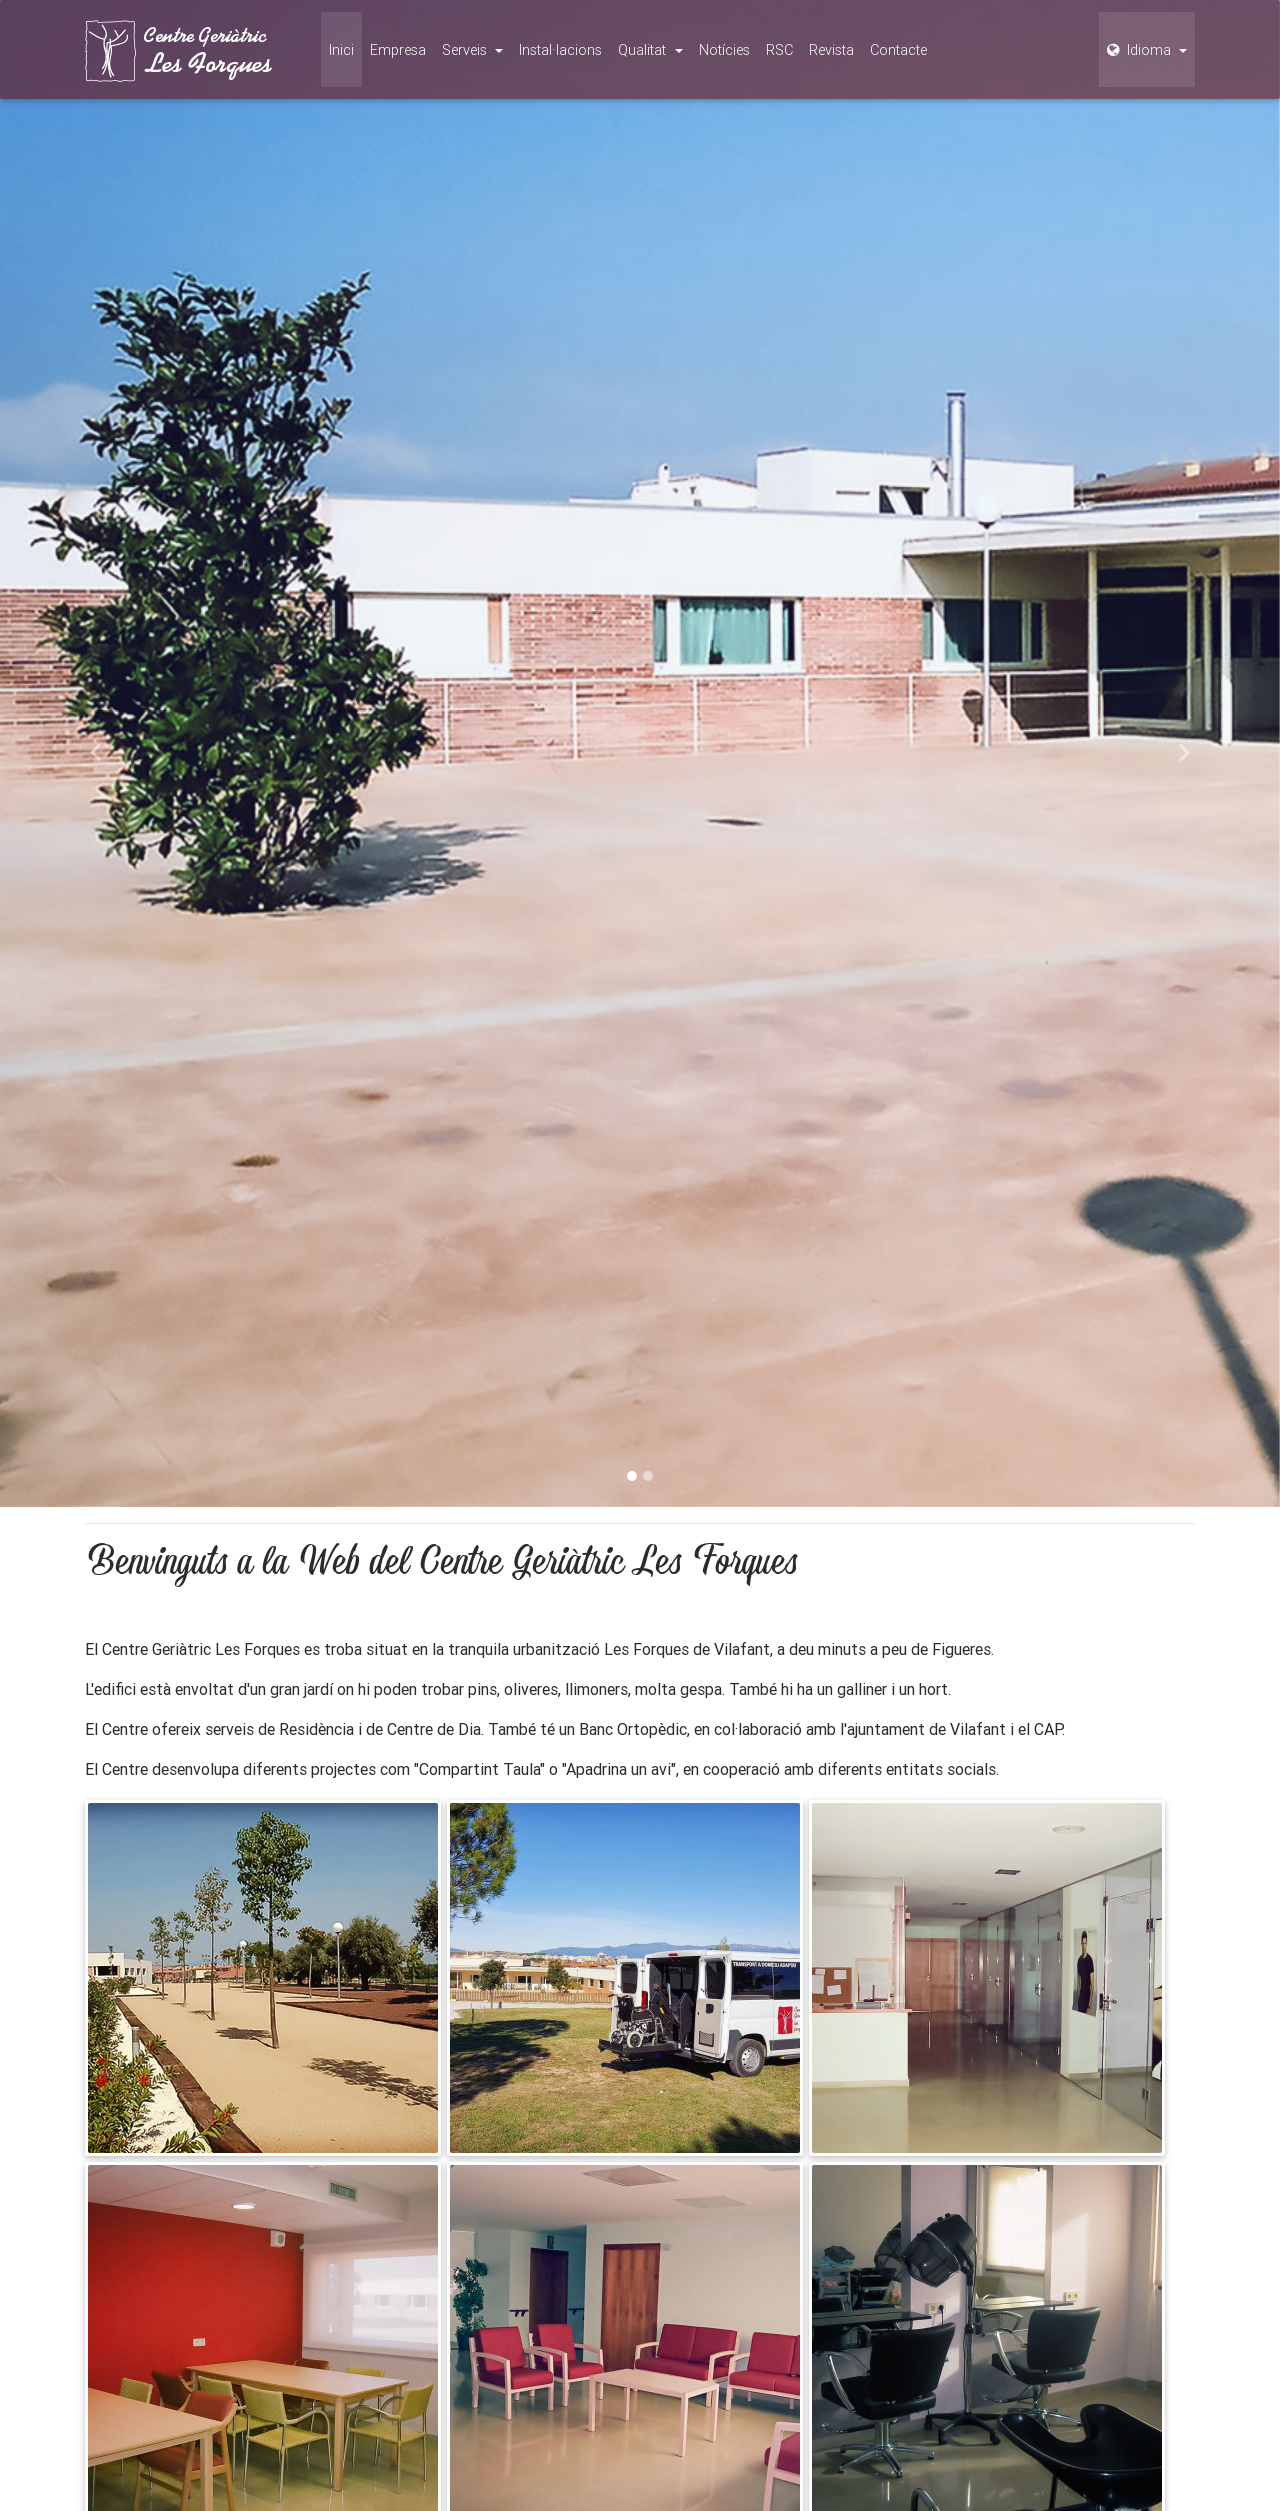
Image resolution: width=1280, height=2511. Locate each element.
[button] (96, 753)
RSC (779, 50)
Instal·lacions (560, 50)
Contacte (898, 50)
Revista (831, 50)
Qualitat (644, 50)
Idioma (1141, 50)
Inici (341, 50)
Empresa (398, 50)
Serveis (466, 50)
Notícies (724, 50)
